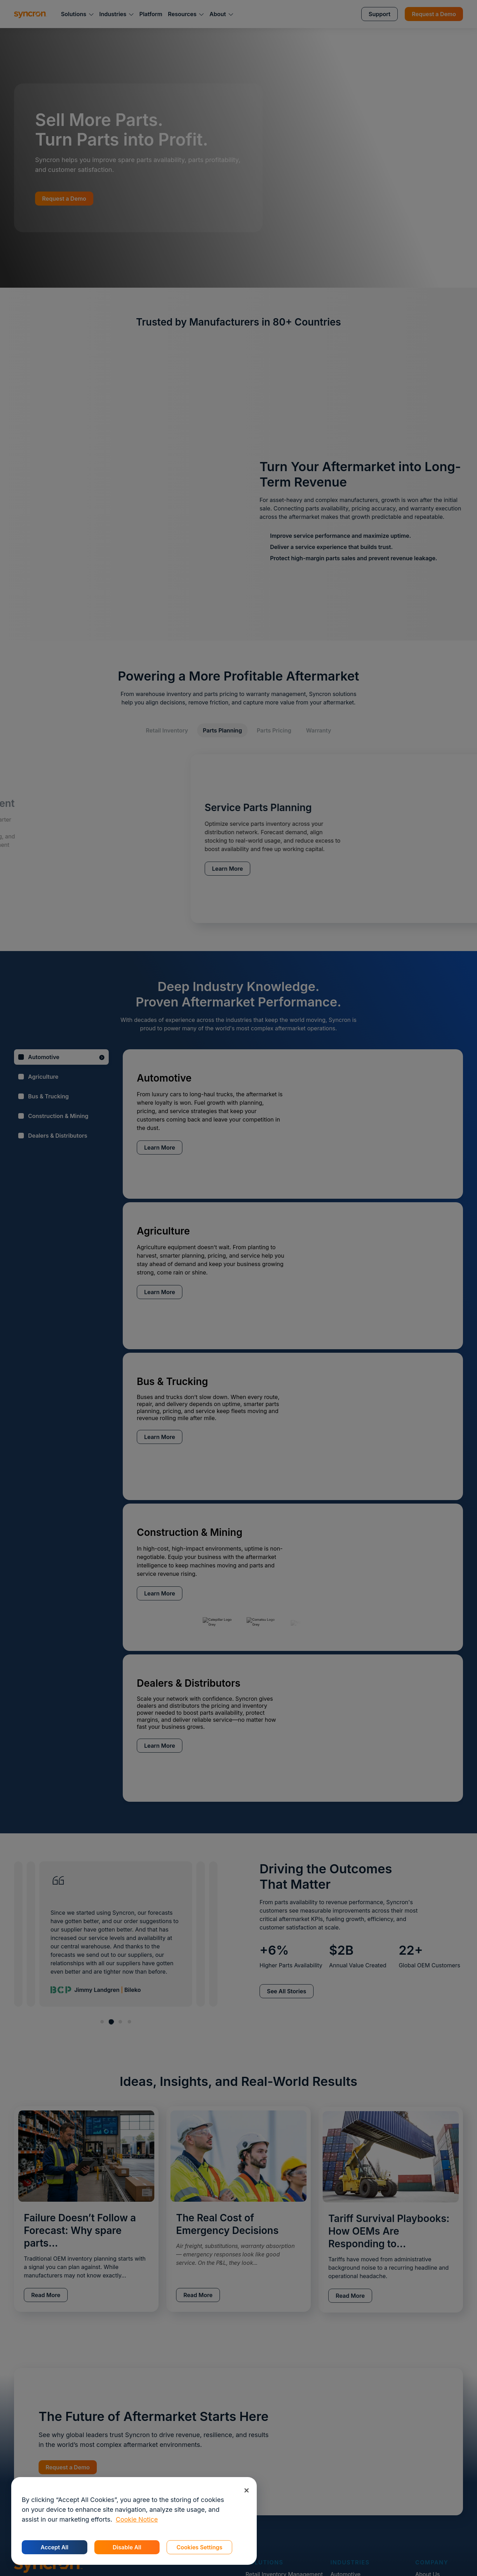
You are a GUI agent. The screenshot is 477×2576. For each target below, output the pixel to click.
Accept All (54, 2547)
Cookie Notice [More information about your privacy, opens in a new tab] (137, 2519)
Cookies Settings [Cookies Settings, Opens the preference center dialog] (199, 2547)
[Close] (246, 2490)
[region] (134, 2521)
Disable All (127, 2547)
